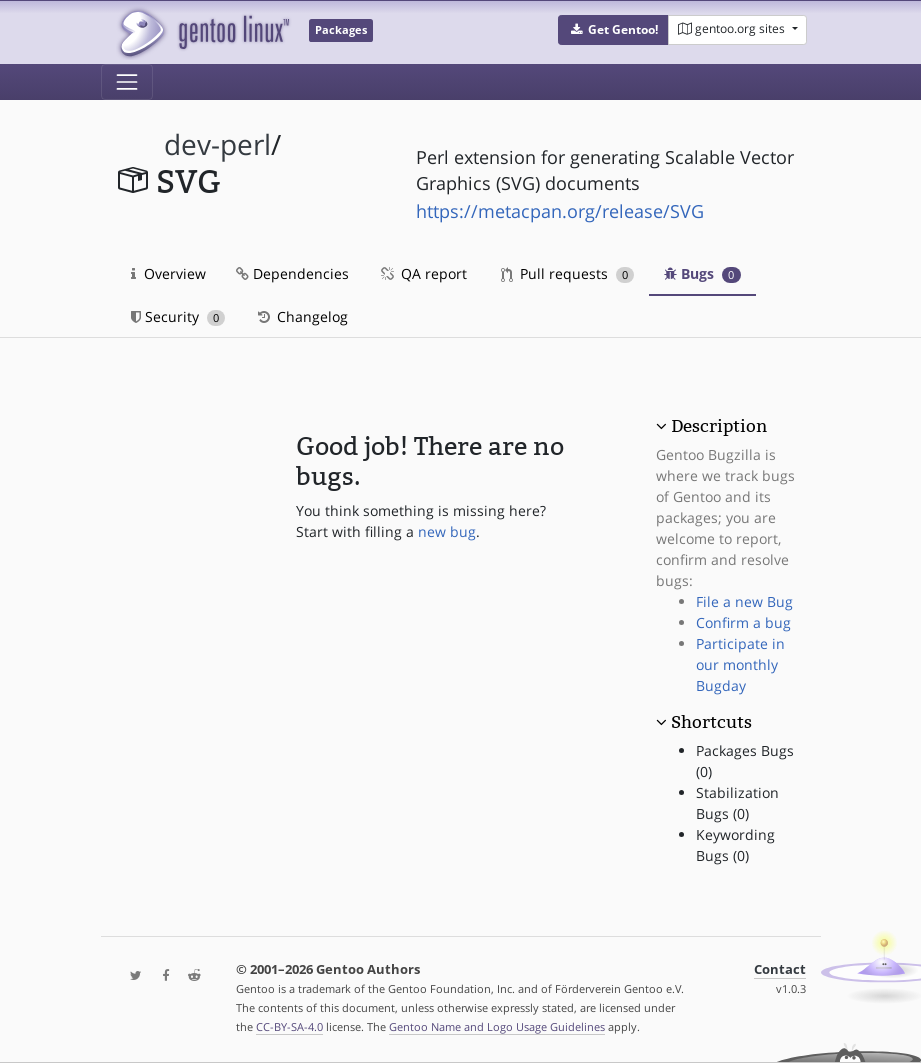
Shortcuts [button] (711, 722)
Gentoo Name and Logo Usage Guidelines (497, 1026)
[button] (613, 30)
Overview (168, 273)
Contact (780, 969)
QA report (423, 273)
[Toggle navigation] (127, 82)
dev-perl (217, 144)
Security (178, 316)
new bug (447, 531)
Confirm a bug (743, 622)
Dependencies (292, 273)
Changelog (301, 316)
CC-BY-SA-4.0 (289, 1026)
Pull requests (568, 273)
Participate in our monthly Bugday (740, 664)
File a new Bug (744, 601)
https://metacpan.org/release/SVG (560, 211)
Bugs (702, 273)
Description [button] (719, 426)
